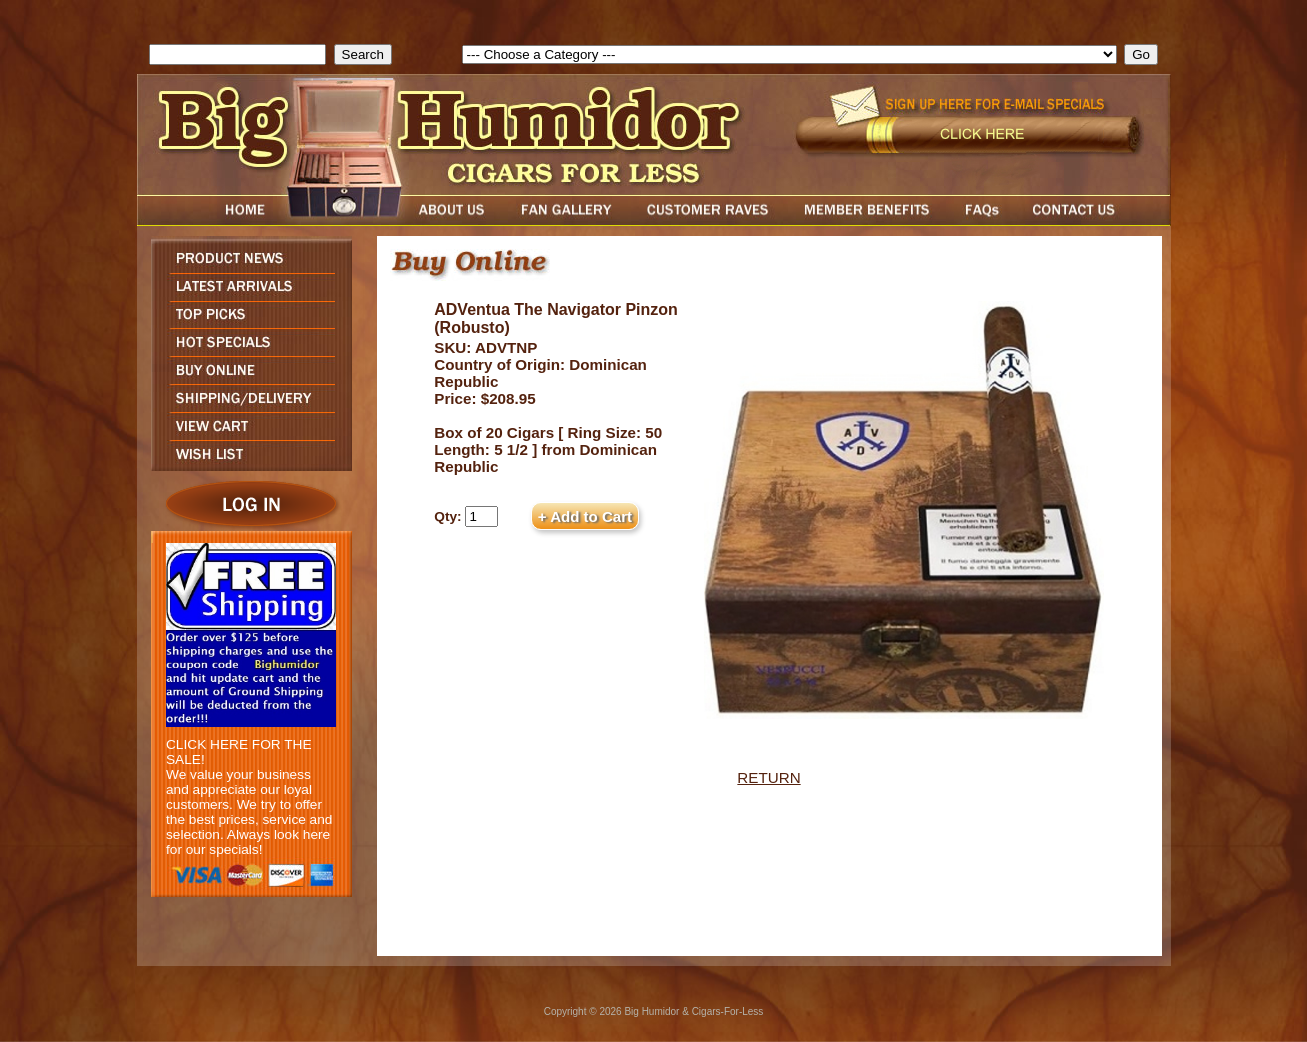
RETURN (768, 777)
